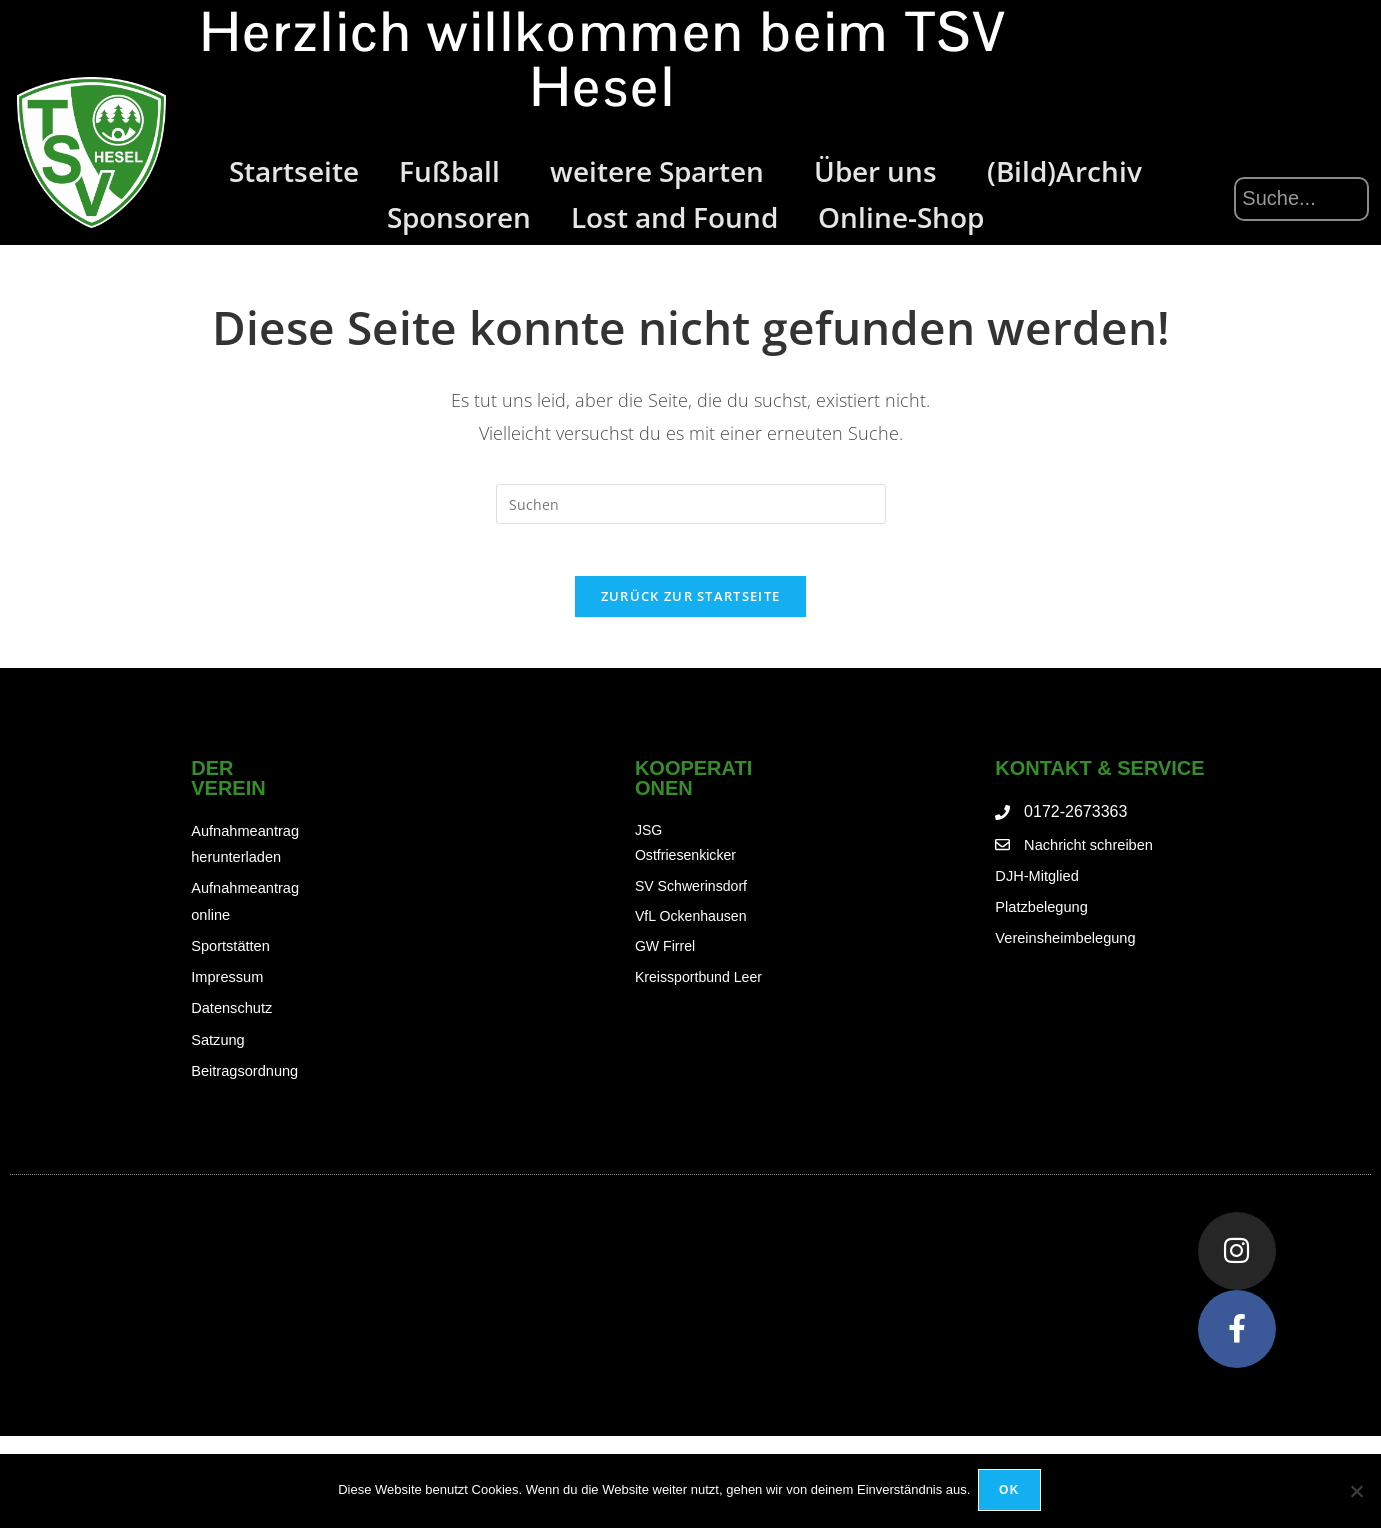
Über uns (880, 171)
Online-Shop (901, 217)
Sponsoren (459, 217)
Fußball (454, 171)
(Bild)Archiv (1064, 171)
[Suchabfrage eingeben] (691, 504)
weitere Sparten (662, 171)
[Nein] (1356, 1492)
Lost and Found (674, 217)
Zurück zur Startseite (690, 605)
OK (1011, 1492)
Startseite (294, 171)
